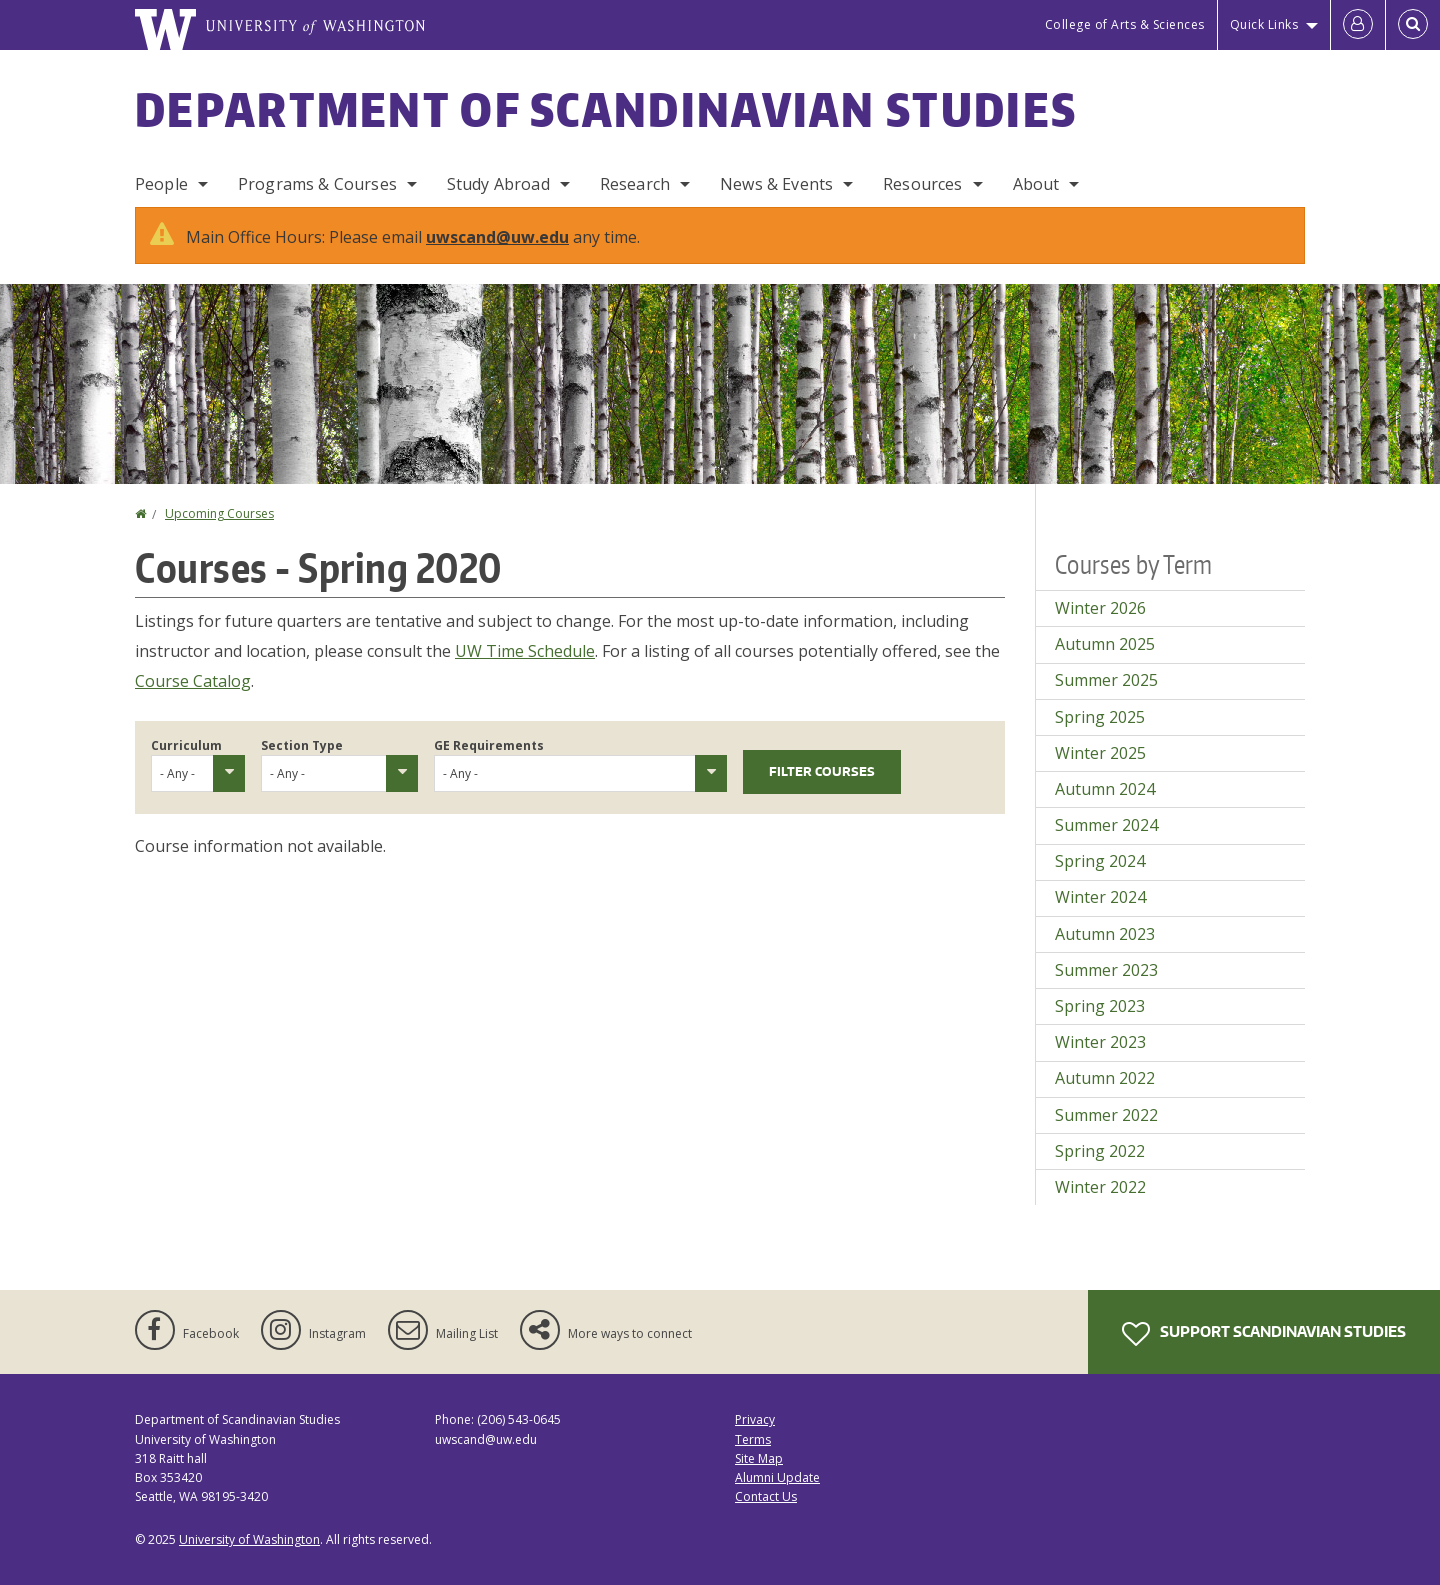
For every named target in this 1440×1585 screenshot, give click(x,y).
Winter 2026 (1100, 608)
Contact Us (766, 1496)
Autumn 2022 (1105, 1078)
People (161, 184)
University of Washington (249, 1539)
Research (635, 184)
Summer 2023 (1106, 970)
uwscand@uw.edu (497, 237)
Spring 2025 (1100, 717)
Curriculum (186, 745)
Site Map (759, 1458)
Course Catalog (193, 681)
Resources (922, 184)
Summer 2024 (1106, 825)
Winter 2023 (1100, 1042)
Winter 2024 (1100, 897)
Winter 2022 (1100, 1187)
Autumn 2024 (1105, 789)
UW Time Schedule (525, 651)
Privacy (755, 1419)
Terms (753, 1439)
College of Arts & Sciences (1125, 24)
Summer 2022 (1106, 1115)
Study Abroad (498, 184)
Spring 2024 (1100, 861)
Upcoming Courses (219, 513)
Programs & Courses (317, 184)
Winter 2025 (1100, 753)
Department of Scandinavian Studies (606, 109)
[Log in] (1358, 25)
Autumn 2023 (1105, 934)
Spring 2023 (1100, 1006)
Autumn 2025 (1105, 644)
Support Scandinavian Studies (1264, 1334)
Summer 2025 (1106, 680)
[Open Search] (1413, 25)
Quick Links (1264, 24)
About (1036, 184)
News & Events (776, 184)
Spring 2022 (1100, 1151)
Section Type (302, 745)
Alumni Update (777, 1477)
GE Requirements (489, 745)
